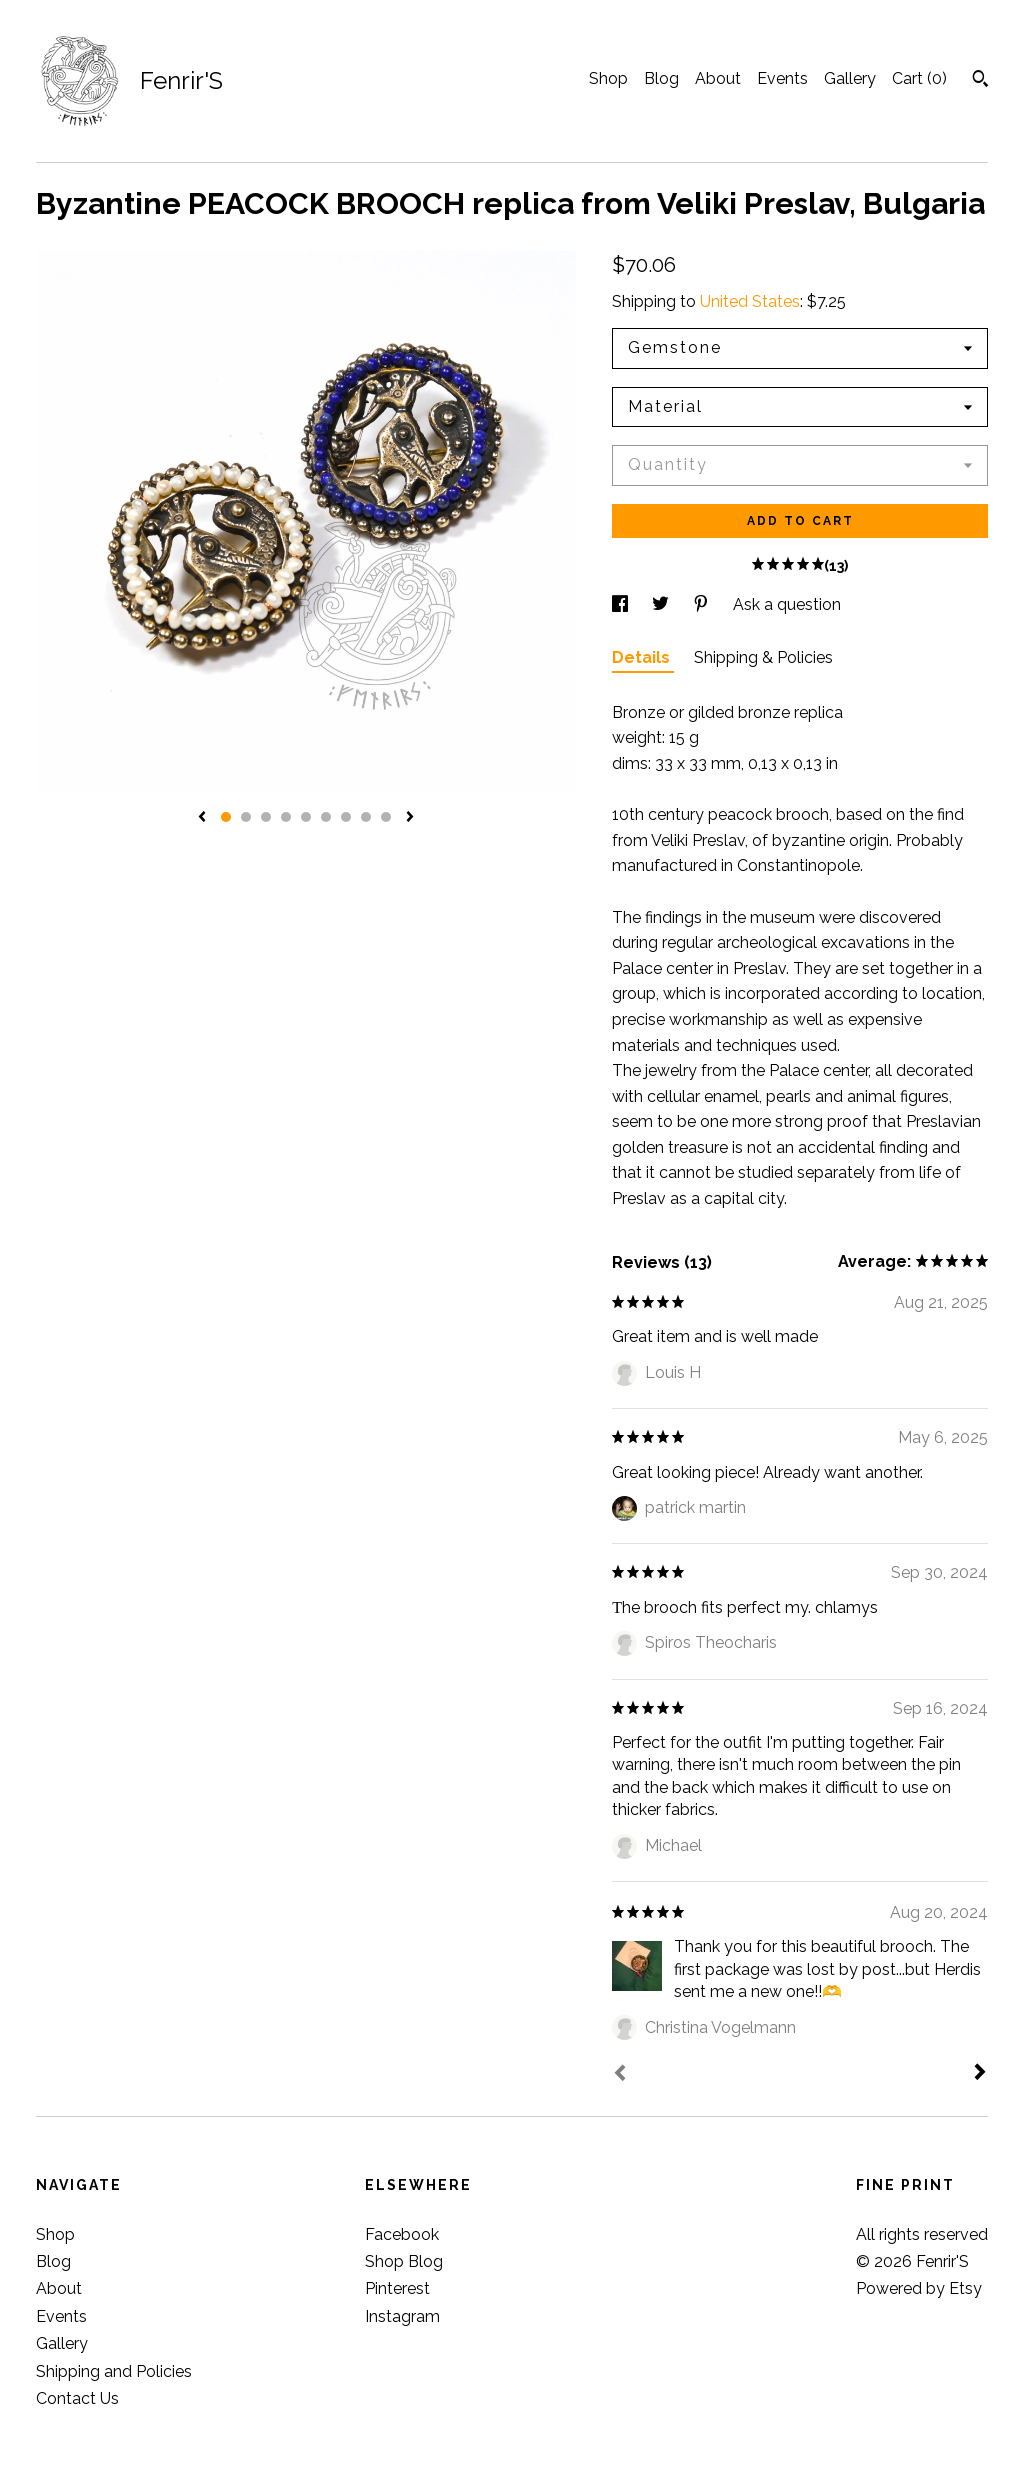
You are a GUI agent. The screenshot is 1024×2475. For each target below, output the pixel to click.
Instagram (402, 2316)
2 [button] (246, 817)
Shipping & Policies (763, 657)
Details (643, 657)
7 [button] (346, 817)
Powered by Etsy (919, 2288)
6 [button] (326, 817)
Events (782, 78)
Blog (661, 78)
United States (750, 301)
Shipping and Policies (114, 2371)
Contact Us (77, 2398)
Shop (608, 78)
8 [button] (366, 817)
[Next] (980, 2074)
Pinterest (397, 2288)
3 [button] (266, 817)
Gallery (850, 78)
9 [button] (386, 817)
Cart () (919, 78)
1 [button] (226, 817)
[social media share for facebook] (622, 604)
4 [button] (286, 817)
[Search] (980, 81)
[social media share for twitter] (662, 604)
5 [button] (306, 817)
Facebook (402, 2234)
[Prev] (620, 2075)
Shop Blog (404, 2261)
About (718, 78)
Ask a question (787, 604)
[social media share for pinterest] (703, 604)
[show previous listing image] (202, 818)
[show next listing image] (410, 818)
